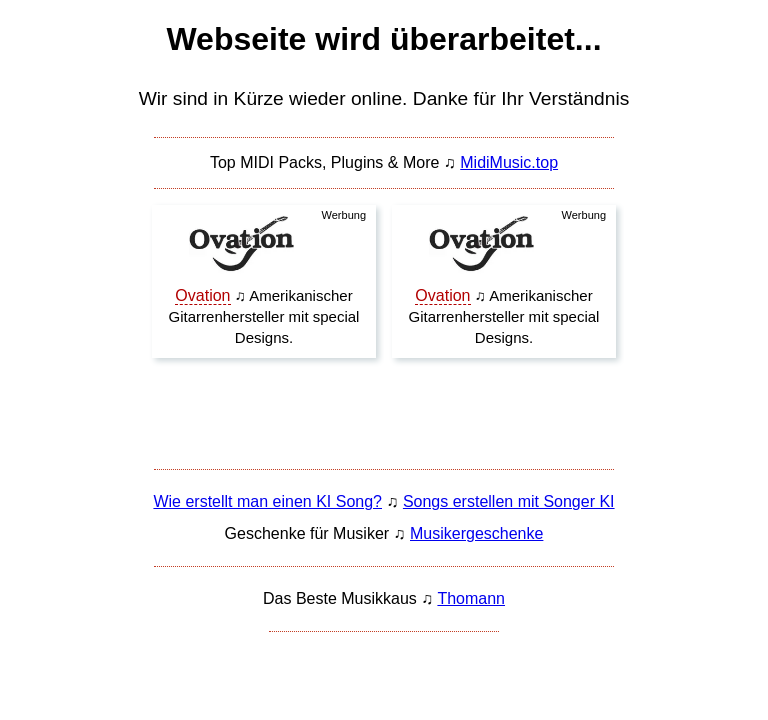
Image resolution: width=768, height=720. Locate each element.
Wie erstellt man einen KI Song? (267, 501)
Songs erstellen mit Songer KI (509, 501)
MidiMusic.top (509, 162)
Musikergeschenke (476, 533)
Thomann (471, 598)
